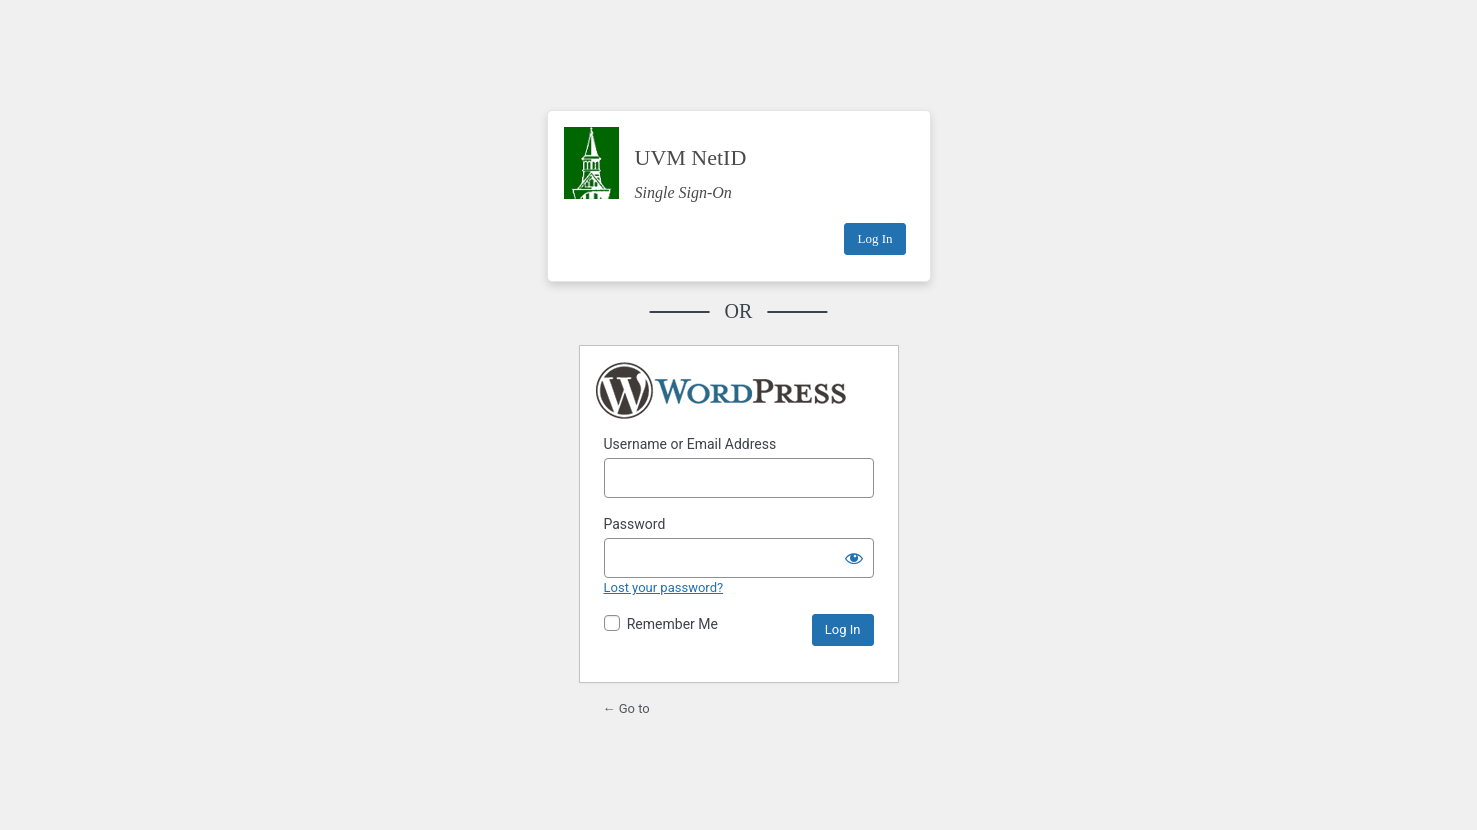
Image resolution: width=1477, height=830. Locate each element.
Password (635, 524)
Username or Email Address (690, 444)
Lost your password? (664, 587)
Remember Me (672, 624)
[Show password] (854, 558)
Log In (874, 238)
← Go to (626, 708)
